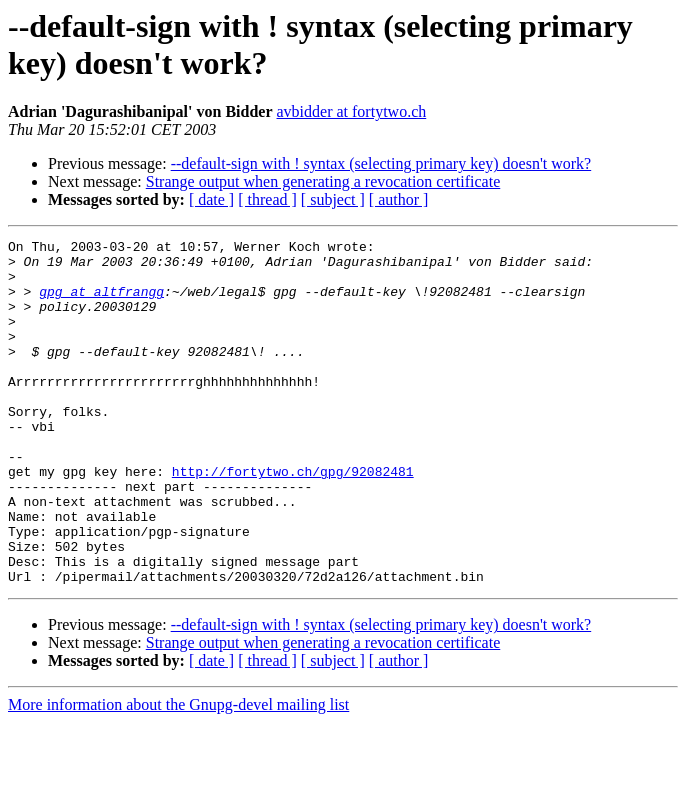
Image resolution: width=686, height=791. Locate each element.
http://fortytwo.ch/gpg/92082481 (293, 519)
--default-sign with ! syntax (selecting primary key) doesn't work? (381, 163)
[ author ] (399, 199)
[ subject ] (333, 199)
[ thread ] (267, 199)
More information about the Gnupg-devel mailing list (178, 773)
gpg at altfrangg (101, 303)
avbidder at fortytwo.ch (352, 111)
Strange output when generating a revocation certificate (323, 181)
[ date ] (211, 199)
